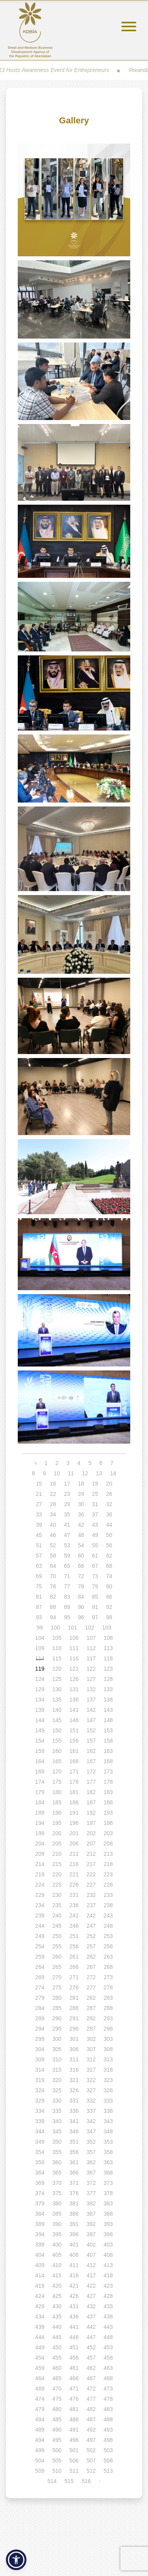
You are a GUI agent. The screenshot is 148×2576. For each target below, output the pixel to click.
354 (39, 2152)
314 (39, 2070)
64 (53, 1566)
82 (53, 1597)
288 (108, 2008)
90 (81, 1607)
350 (56, 2142)
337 (91, 2111)
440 (56, 2327)
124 (39, 1679)
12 (85, 1473)
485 (56, 2419)
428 (108, 2296)
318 (108, 2070)
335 (56, 2111)
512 (91, 2471)
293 (108, 2018)
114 (39, 1658)
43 (95, 1525)
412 (91, 2265)
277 (91, 1987)
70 (53, 1576)
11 (71, 1473)
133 (108, 1689)
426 (74, 2296)
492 (91, 2429)
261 (74, 1956)
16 (53, 1483)
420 (56, 2286)
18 (81, 1483)
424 (39, 2296)
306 (74, 2049)
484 (39, 2419)
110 (56, 1648)
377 (91, 2193)
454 (39, 2358)
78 (81, 1586)
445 (56, 2337)
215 (56, 1864)
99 (40, 1627)
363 (108, 2162)
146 (74, 1720)
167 (91, 1761)
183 (108, 1792)
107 (91, 1638)
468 (108, 2378)
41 (67, 1525)
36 (81, 1514)
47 (67, 1535)
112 (91, 1648)
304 (39, 2049)
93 (39, 1617)
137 (91, 1699)
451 (74, 2347)
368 (108, 2172)
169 (39, 1771)
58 (53, 1555)
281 (74, 1998)
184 (39, 1802)
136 (74, 1699)
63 (39, 1566)
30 (81, 1504)
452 (91, 2347)
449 (39, 2347)
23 (67, 1494)
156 (74, 1741)
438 (108, 2316)
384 (39, 2214)
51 (39, 1545)
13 (99, 1473)
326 (74, 2090)
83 (67, 1597)
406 (74, 2255)
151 (74, 1730)
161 (74, 1751)
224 (39, 1884)
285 (56, 2008)
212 (91, 1854)
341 (74, 2121)
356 (74, 2152)
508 (108, 2460)
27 (39, 1504)
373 (108, 2183)
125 (56, 1679)
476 (74, 2399)
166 (74, 1761)
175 (56, 1782)
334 (39, 2111)
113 (108, 1648)
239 (39, 1915)
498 (108, 2440)
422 (91, 2286)
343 (108, 2121)
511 (74, 2471)
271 (74, 1977)
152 (91, 1730)
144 (39, 1720)
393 (108, 2224)
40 (53, 1525)
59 (67, 1555)
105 (56, 1638)
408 (108, 2255)
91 (95, 1607)
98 (109, 1617)
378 (108, 2193)
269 (39, 1977)
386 (74, 2214)
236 (74, 1905)
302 (91, 2039)
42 (81, 1525)
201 (74, 1833)
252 (91, 1936)
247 (91, 1926)
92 (109, 1607)
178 (108, 1782)
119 (39, 1669)
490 (56, 2429)
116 (74, 1658)
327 (91, 2090)
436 (74, 2316)
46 (53, 1535)
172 (91, 1771)
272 (91, 1977)
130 (56, 1689)
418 (108, 2275)
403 (108, 2244)
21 (39, 1494)
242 (91, 1915)
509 (39, 2471)
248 (108, 1926)
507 (91, 2460)
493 (108, 2429)
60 (81, 1555)
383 (108, 2203)
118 (108, 1658)
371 (74, 2183)
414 (39, 2275)
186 (74, 1802)
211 (74, 1854)
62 (109, 1555)
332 (91, 2100)
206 (74, 1843)
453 (108, 2347)
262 (91, 1956)
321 (74, 2080)
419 (39, 2286)
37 (95, 1514)
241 (74, 1915)
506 (74, 2460)
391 (74, 2224)
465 (56, 2378)
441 (74, 2327)
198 (108, 1823)
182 (91, 1792)
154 (39, 1741)
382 (91, 2203)
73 (95, 1576)
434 (39, 2316)
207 (91, 1843)
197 (91, 1823)
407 (91, 2255)
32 (109, 1504)
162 (91, 1751)
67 (95, 1566)
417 (91, 2275)
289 (39, 2018)
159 (39, 1751)
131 (74, 1689)
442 (91, 2327)
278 (108, 1987)
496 (74, 2440)
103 (106, 1627)
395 (56, 2234)
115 (56, 1658)
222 (91, 1874)
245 (56, 1926)
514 (51, 2481)
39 (39, 1525)
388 (108, 2214)
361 (74, 2162)
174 (39, 1782)
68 (109, 1566)
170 (56, 1771)
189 (39, 1812)
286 (74, 2008)
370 (56, 2183)
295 (56, 2028)
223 (108, 1874)
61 (95, 1555)
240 (56, 1915)
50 (109, 1535)
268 (108, 1967)
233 (108, 1895)
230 (56, 1895)
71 (67, 1576)
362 (91, 2162)
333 (108, 2100)
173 (108, 1771)
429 (39, 2306)
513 (108, 2471)
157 (91, 1741)
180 (56, 1792)
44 (109, 1525)
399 (39, 2244)
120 (56, 1669)
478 (108, 2399)
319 (39, 2080)
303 (108, 2039)
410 (56, 2265)
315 (56, 2070)
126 (74, 1679)
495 (56, 2440)
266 (74, 1967)
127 (91, 1679)
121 (74, 1669)
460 (56, 2368)
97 (95, 1617)
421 (74, 2286)
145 (56, 1720)
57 (39, 1555)
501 (74, 2450)
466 (74, 2378)
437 (91, 2316)
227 (91, 1884)
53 (67, 1545)
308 (108, 2049)
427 (91, 2296)
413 (108, 2265)
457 (91, 2358)
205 (56, 1843)
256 (74, 1946)
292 (91, 2018)
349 (39, 2142)
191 (74, 1812)
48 (81, 1535)
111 (74, 1648)
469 (39, 2388)
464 (39, 2378)
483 (108, 2409)
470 (56, 2388)
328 (108, 2090)
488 (108, 2419)
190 (56, 1812)
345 (56, 2131)
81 (39, 1597)
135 (56, 1699)
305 (56, 2049)
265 (56, 1967)
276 (74, 1987)
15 (39, 1483)
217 (91, 1864)
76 (53, 1586)
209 (39, 1854)
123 (108, 1669)
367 (91, 2172)
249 (39, 1936)
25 (95, 1494)
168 (108, 1761)
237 (91, 1905)
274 (39, 1987)
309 (39, 2059)
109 (39, 1648)
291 (74, 2018)
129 (39, 1689)
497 (91, 2440)
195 (56, 1823)
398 (108, 2234)
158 (108, 1741)
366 (74, 2172)
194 (39, 1823)
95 (67, 1617)
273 (108, 1977)
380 (56, 2203)
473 (108, 2388)
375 (56, 2193)
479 (39, 2409)
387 (91, 2214)
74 (109, 1576)
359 (39, 2162)
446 (74, 2337)
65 (67, 1566)
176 (74, 1782)
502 (91, 2450)
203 (108, 1833)
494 (39, 2440)
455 (56, 2358)
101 (72, 1627)
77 (67, 1586)
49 (95, 1535)
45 (39, 1535)
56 (109, 1545)
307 (91, 2049)
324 (39, 2090)
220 (56, 1874)
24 (81, 1494)
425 (56, 2296)
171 (74, 1771)
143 (108, 1710)
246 (74, 1926)
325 (56, 2090)
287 (91, 2008)
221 (74, 1874)
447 (91, 2337)
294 (39, 2028)
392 (91, 2224)
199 (39, 1833)
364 (39, 2172)
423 (108, 2286)
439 (39, 2327)
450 (56, 2347)
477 (91, 2399)
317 (91, 2070)
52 (53, 1545)
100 (55, 1627)
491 (74, 2429)
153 (108, 1730)
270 (56, 1977)
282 (91, 1998)
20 (109, 1483)
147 (91, 1720)
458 (108, 2358)
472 (91, 2388)
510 (56, 2471)
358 (108, 2152)
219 (39, 1874)
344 (39, 2131)
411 (74, 2265)
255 (56, 1946)
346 (74, 2131)
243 (108, 1915)
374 (39, 2193)
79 (95, 1586)
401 (74, 2244)
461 (74, 2368)
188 (108, 1802)
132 (91, 1689)
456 (74, 2358)
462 (91, 2368)
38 (109, 1514)
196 (74, 1823)
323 (108, 2080)
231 (74, 1895)
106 (74, 1638)
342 (91, 2121)
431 (74, 2306)
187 (91, 1802)
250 (56, 1936)
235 (56, 1905)
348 (108, 2131)
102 (89, 1627)
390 (56, 2224)
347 (91, 2131)
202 (91, 1833)
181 (74, 1792)
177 (91, 1782)
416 (74, 2275)
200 (56, 1833)
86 (109, 1597)
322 (91, 2080)
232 (91, 1895)
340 (56, 2121)
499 (39, 2450)
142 (91, 1710)
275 (56, 1987)
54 (81, 1545)
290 (56, 2018)
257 (91, 1946)
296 (74, 2028)
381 (74, 2203)
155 (56, 1741)
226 (74, 1884)
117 (91, 1658)
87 (39, 1607)
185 (56, 1802)
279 (39, 1998)
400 (56, 2244)
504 (39, 2460)
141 (74, 1710)
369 (39, 2183)
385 (56, 2214)
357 (91, 2152)
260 (56, 1956)
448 (108, 2337)
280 (56, 1998)
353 (108, 2142)
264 (39, 1967)
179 (39, 1792)
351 (74, 2142)
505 (56, 2460)
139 (39, 1710)
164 (39, 1761)
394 (39, 2234)
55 (95, 1545)
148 (108, 1720)
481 (74, 2409)
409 (39, 2265)
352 (91, 2142)
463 (108, 2368)
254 (39, 1946)
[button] (16, 2559)
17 (67, 1483)
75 (39, 1586)
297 (91, 2028)
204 (39, 1843)
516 (86, 2481)
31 (95, 1504)
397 (91, 2234)
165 (56, 1761)
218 (108, 1864)
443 (108, 2327)
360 (56, 2162)
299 (39, 2039)
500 (56, 2450)
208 (108, 1843)
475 (56, 2399)
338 (108, 2111)
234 (39, 1905)
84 (81, 1597)
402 (91, 2244)
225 (56, 1884)
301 (74, 2039)
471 (74, 2388)
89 (67, 1607)
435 (56, 2316)
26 (109, 1494)
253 (108, 1936)
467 (91, 2378)
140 (56, 1710)
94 (53, 1617)
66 (81, 1566)
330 (56, 2100)
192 (91, 1812)
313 (108, 2059)
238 (108, 1905)
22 (53, 1494)
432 (91, 2306)
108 (108, 1638)
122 (91, 1669)
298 (108, 2028)
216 (74, 1864)
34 (53, 1514)
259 (39, 1956)
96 (81, 1617)
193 (108, 1812)
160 (56, 1751)
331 (74, 2100)
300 (56, 2039)
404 (39, 2255)
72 (81, 1576)
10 (57, 1473)
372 (91, 2183)
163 (108, 1751)
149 (39, 1730)
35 (67, 1514)
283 (108, 1998)
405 (56, 2255)
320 (56, 2080)
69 (39, 1576)
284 (39, 2008)
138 (108, 1699)
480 (56, 2409)
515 (68, 2481)
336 (74, 2111)
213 (108, 1854)
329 (39, 2100)
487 (91, 2419)
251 (74, 1936)
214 (39, 1864)
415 (56, 2275)
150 (56, 1730)
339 (39, 2121)
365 (56, 2172)
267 (91, 1967)
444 (39, 2337)
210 (56, 1854)
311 (74, 2059)
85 (95, 1597)
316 (74, 2070)
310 (56, 2059)
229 (39, 1895)
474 (39, 2399)
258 (108, 1946)
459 (39, 2368)
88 (53, 1607)
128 (108, 1679)
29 (67, 1504)
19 (95, 1483)
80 (109, 1586)
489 (39, 2429)
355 (56, 2152)
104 (39, 1638)
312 (91, 2059)
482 (91, 2409)
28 (53, 1504)
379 (39, 2203)
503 (108, 2450)
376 (74, 2193)
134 (39, 1699)
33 (39, 1514)
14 (113, 1473)
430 (56, 2306)
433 (108, 2306)
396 (74, 2234)
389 (39, 2224)
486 (74, 2419)
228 (108, 1884)
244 (39, 1926)
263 (108, 1956)
